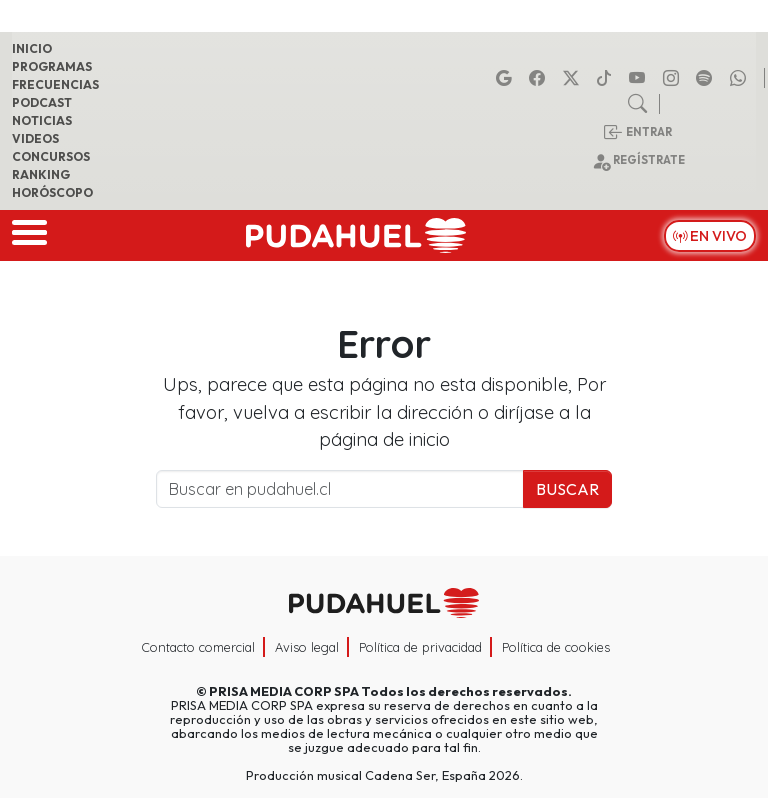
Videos (35, 138)
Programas (52, 66)
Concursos (51, 156)
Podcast (42, 102)
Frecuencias (55, 84)
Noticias (42, 120)
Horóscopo (52, 192)
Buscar (567, 489)
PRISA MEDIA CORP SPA (284, 691)
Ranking (41, 174)
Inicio (32, 48)
